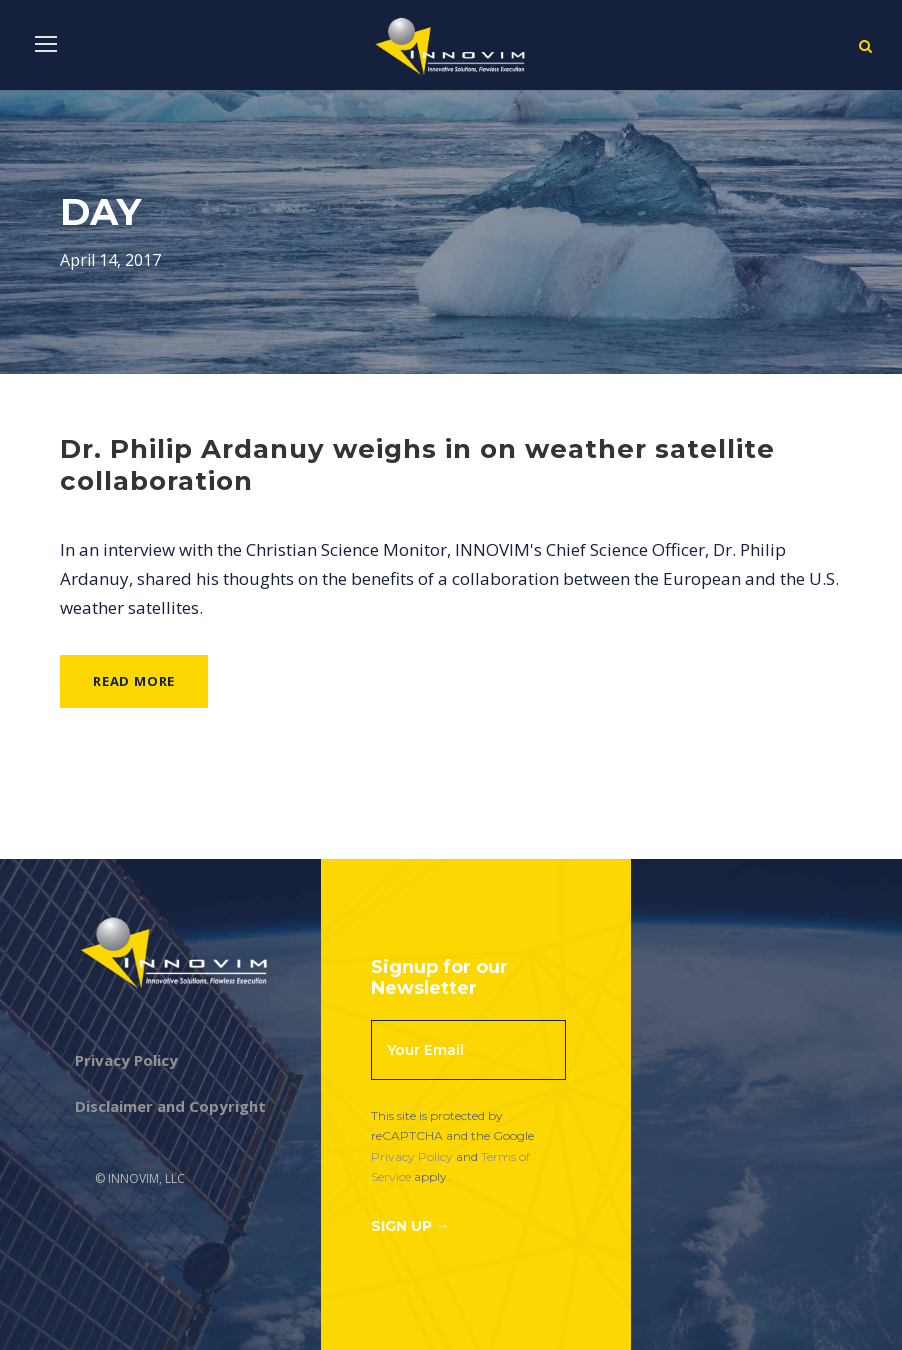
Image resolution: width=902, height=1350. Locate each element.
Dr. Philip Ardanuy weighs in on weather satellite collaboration (417, 464)
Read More (134, 681)
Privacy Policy (412, 1156)
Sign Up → (410, 1226)
